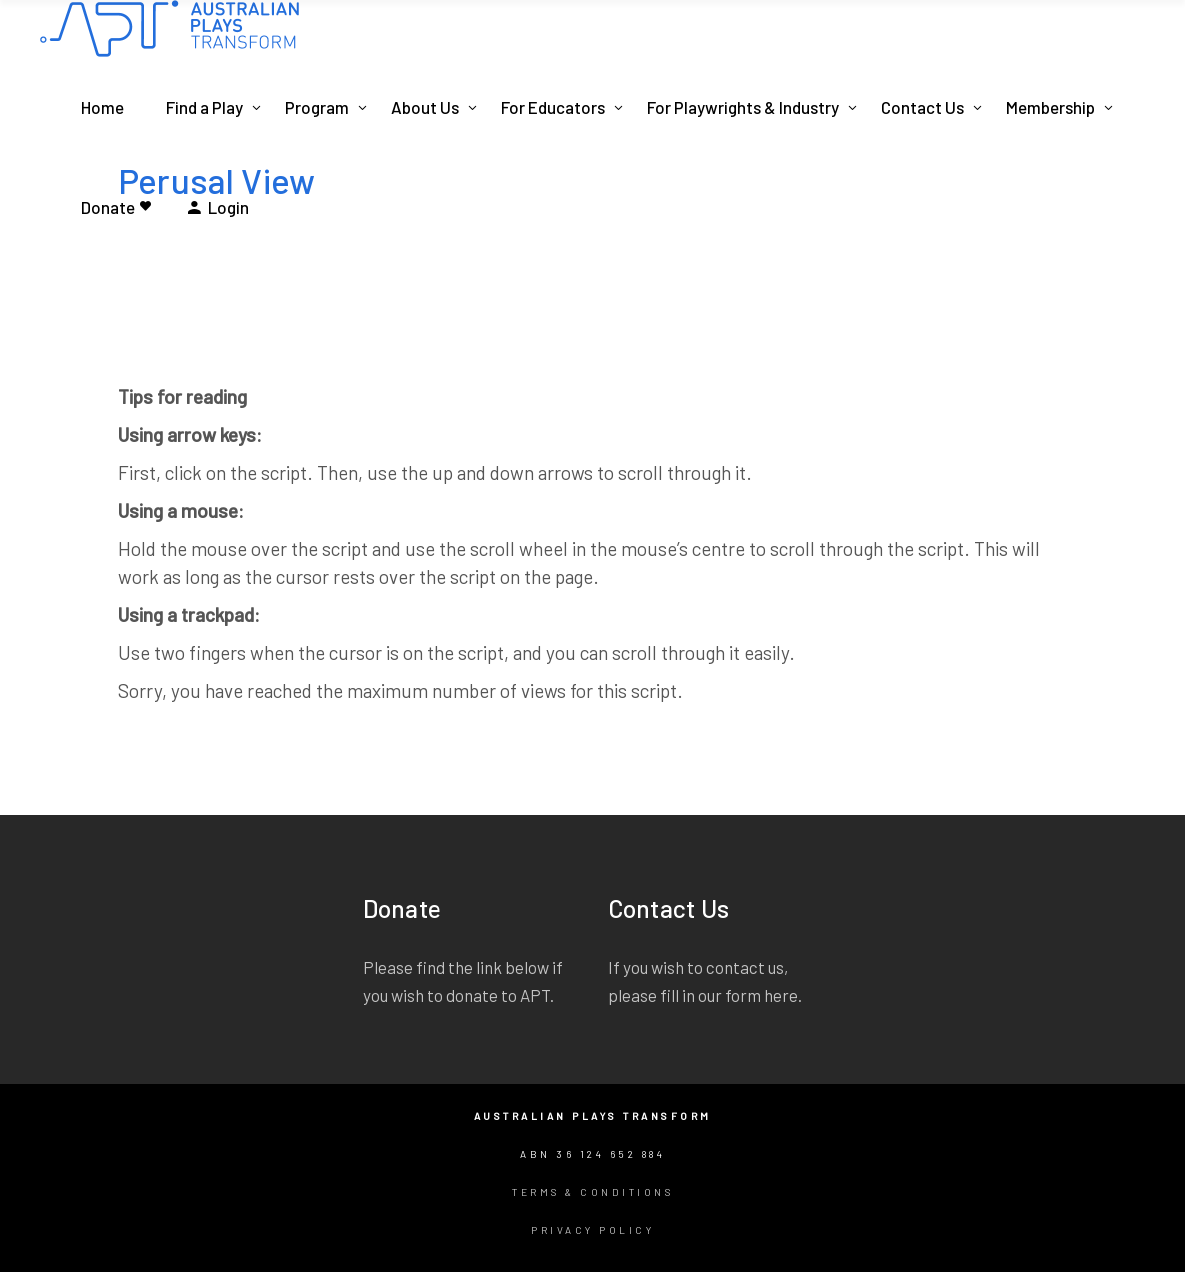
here (781, 995)
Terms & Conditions (592, 1192)
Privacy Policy (592, 1230)
